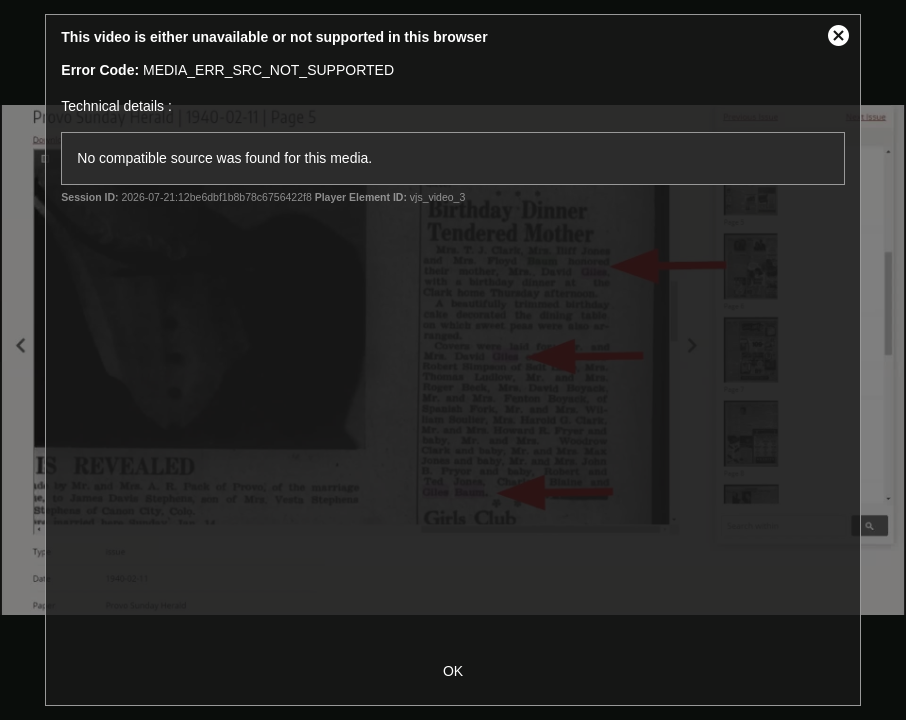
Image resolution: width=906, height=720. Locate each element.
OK (453, 671)
